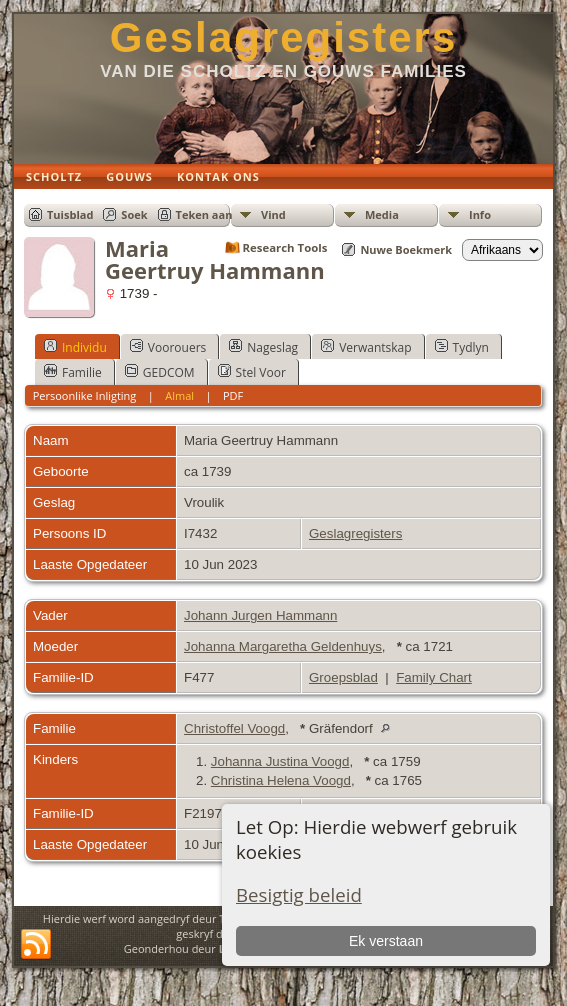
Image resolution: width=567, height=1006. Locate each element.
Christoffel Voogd (234, 728)
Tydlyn (462, 347)
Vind (273, 214)
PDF (233, 395)
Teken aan (204, 214)
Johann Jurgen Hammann (260, 615)
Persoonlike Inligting (85, 395)
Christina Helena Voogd (281, 780)
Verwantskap (366, 347)
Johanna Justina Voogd (280, 761)
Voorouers (168, 347)
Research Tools (285, 247)
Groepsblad (343, 677)
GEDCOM (160, 372)
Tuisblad (70, 214)
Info (480, 214)
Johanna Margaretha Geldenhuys (283, 646)
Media (382, 214)
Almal (179, 395)
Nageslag (263, 347)
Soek (134, 214)
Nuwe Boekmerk (406, 249)
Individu (75, 347)
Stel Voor (252, 372)
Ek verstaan (386, 941)
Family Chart (434, 677)
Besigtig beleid (299, 894)
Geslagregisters (284, 37)
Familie (73, 372)
